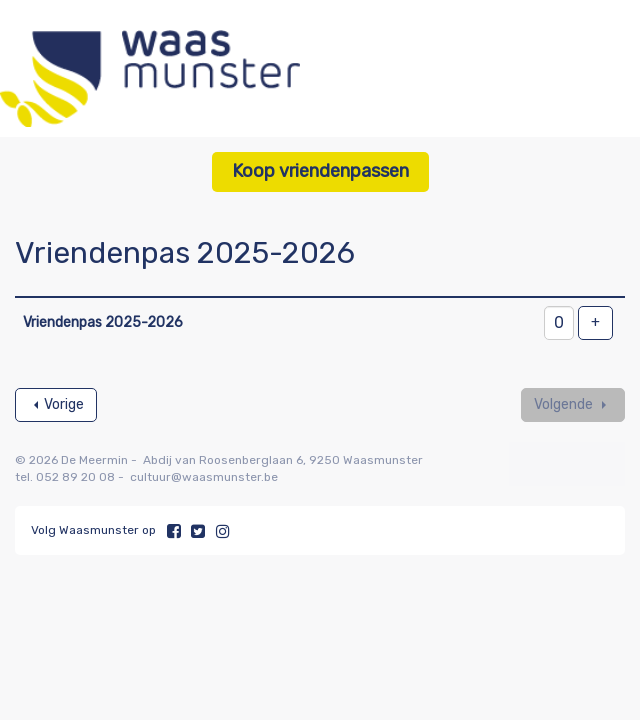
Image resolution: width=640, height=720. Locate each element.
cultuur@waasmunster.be (204, 477)
